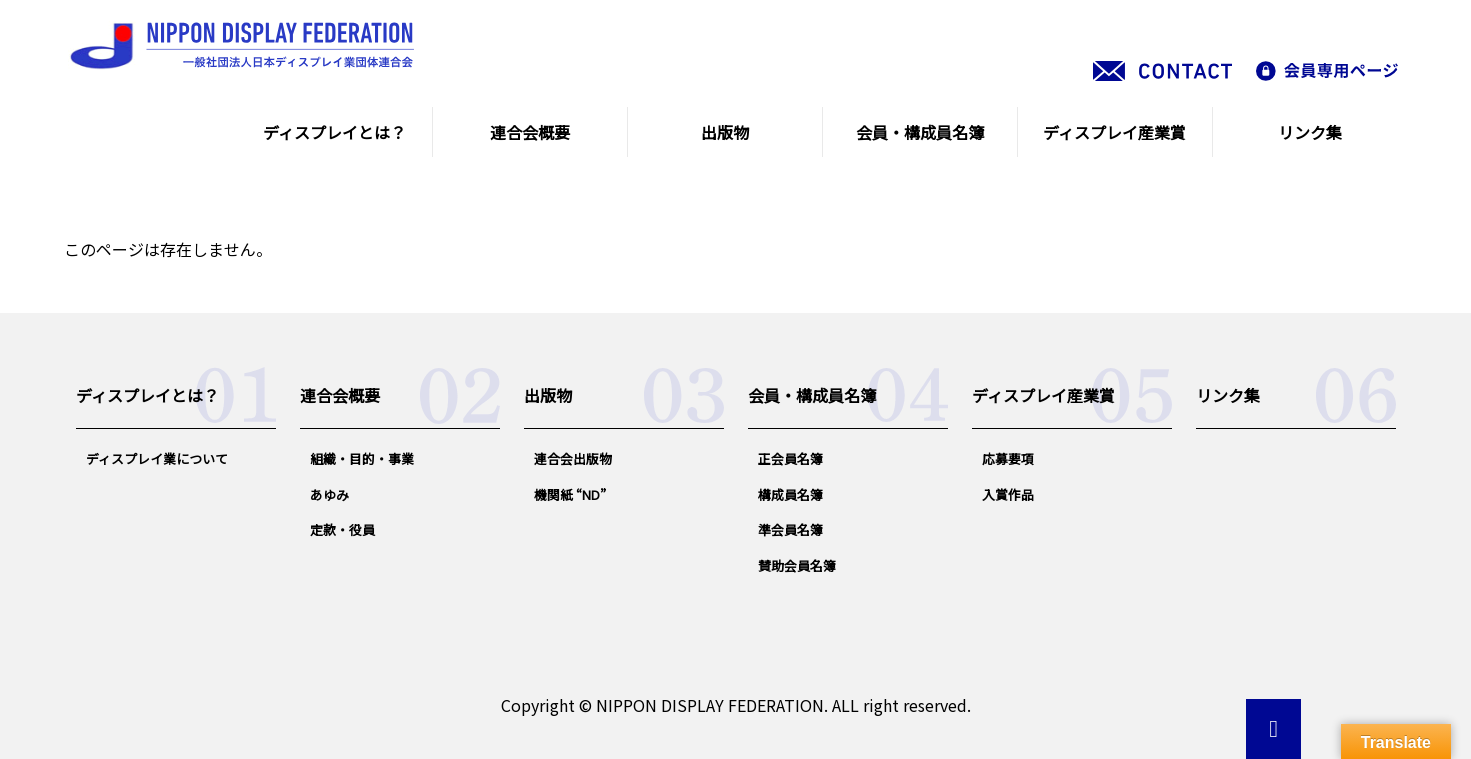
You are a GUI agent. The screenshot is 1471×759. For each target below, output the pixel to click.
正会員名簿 (790, 458)
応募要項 (1008, 458)
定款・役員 (342, 529)
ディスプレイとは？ (334, 132)
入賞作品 (1008, 494)
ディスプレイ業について (157, 458)
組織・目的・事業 (362, 458)
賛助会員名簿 (797, 565)
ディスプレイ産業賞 (1114, 132)
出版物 (725, 132)
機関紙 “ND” (570, 494)
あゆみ (329, 494)
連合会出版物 (573, 458)
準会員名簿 (790, 529)
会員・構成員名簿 (920, 132)
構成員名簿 (790, 494)
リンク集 (1310, 132)
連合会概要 (530, 132)
